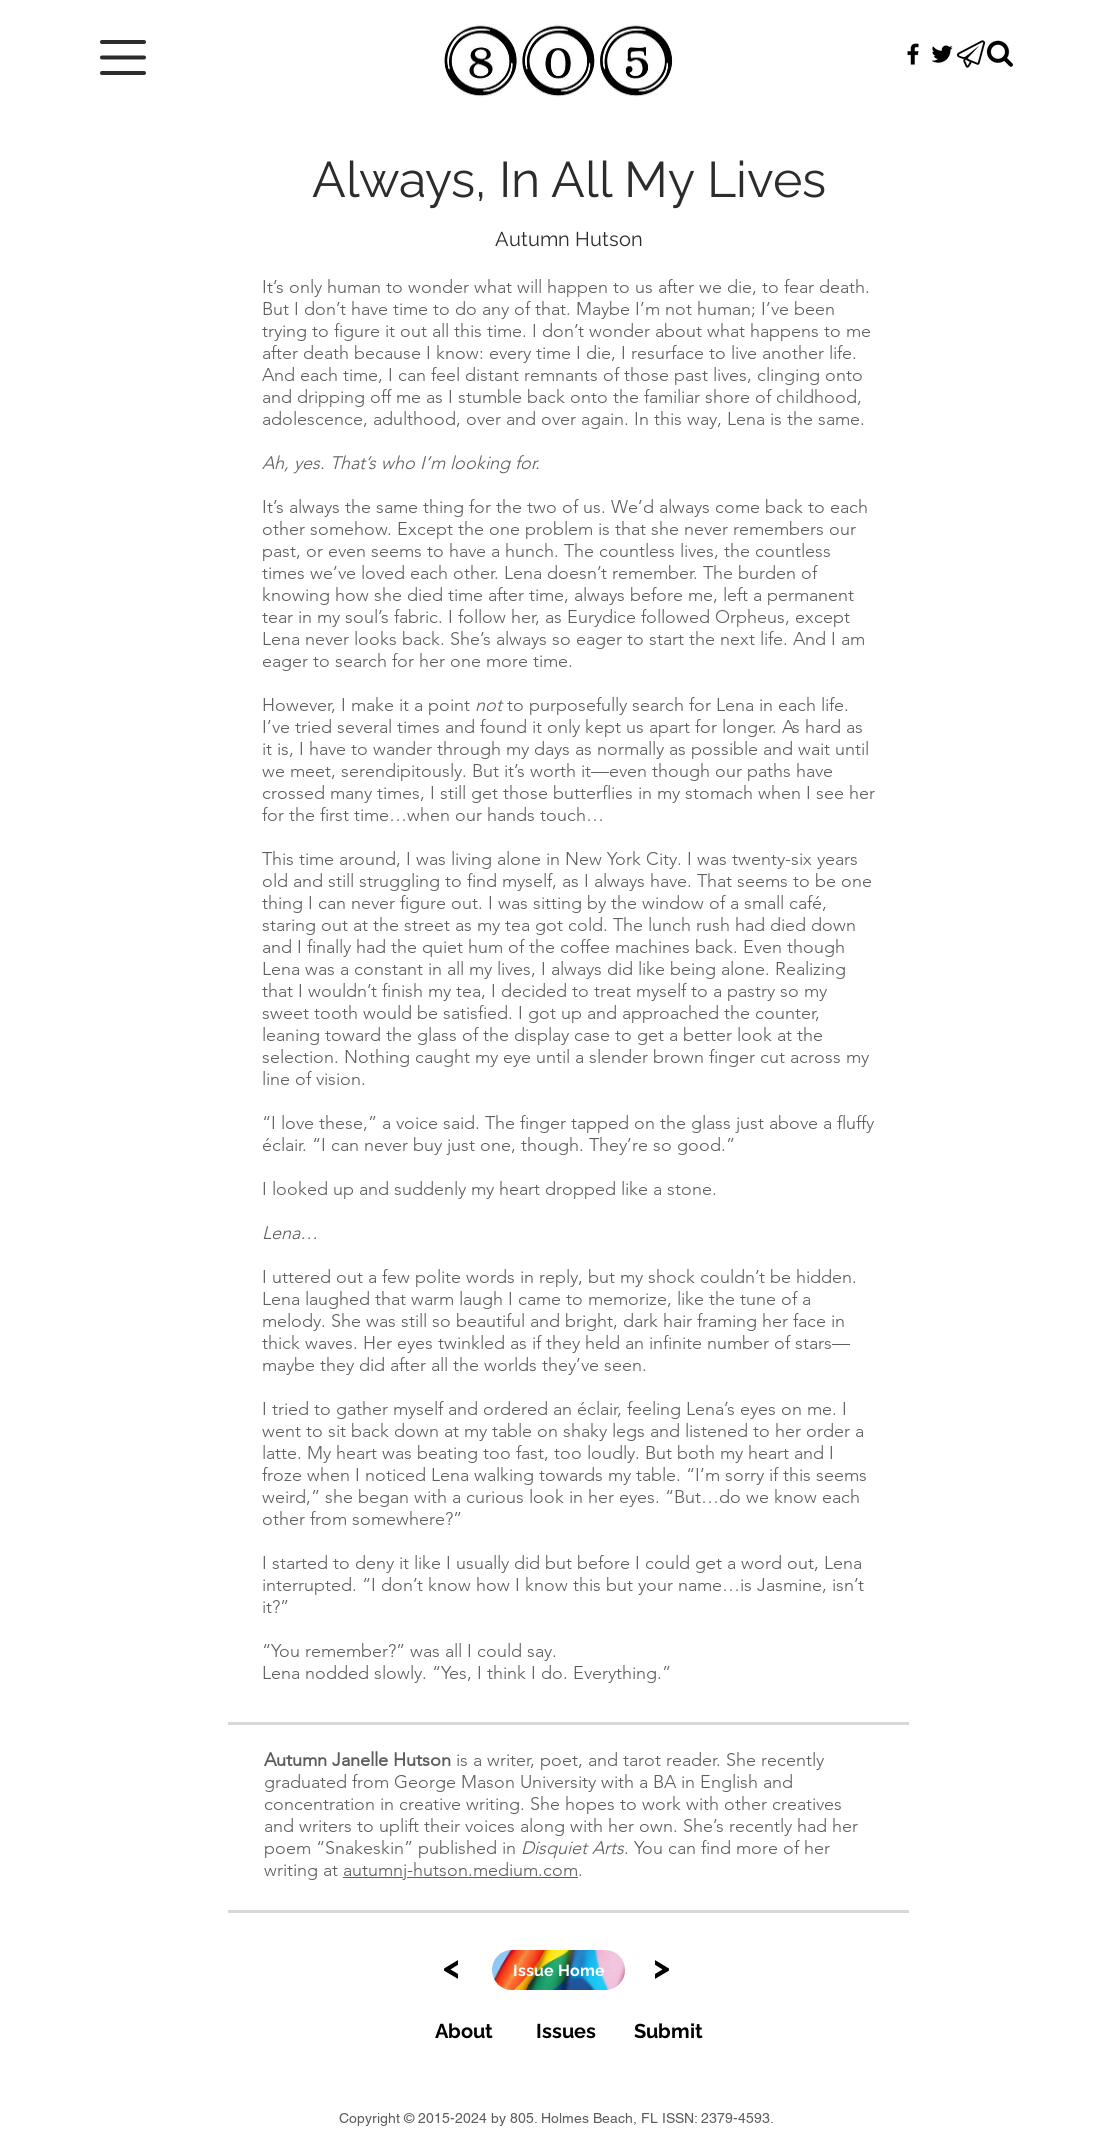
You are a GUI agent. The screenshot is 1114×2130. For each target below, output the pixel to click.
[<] (451, 1966)
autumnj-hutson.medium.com (460, 1870)
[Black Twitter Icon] (942, 54)
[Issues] (565, 2030)
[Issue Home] (558, 1970)
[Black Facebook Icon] (913, 54)
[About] (463, 2030)
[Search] (1000, 54)
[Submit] (668, 2030)
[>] (661, 1966)
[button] (123, 57)
